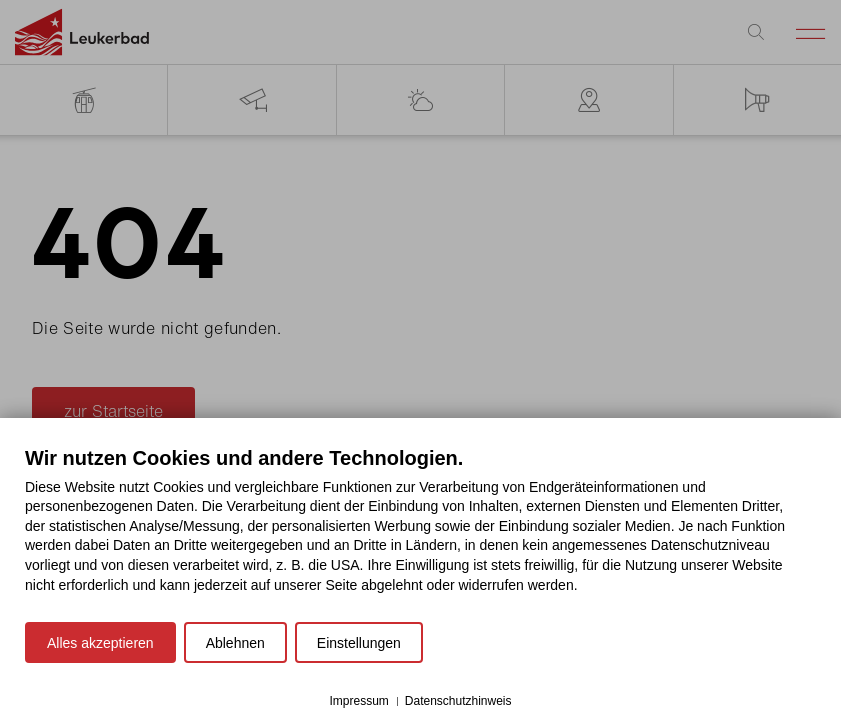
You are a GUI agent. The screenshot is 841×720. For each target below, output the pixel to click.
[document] (420, 535)
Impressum (358, 701)
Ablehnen (235, 643)
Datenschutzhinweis (458, 701)
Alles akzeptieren (100, 643)
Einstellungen (359, 643)
